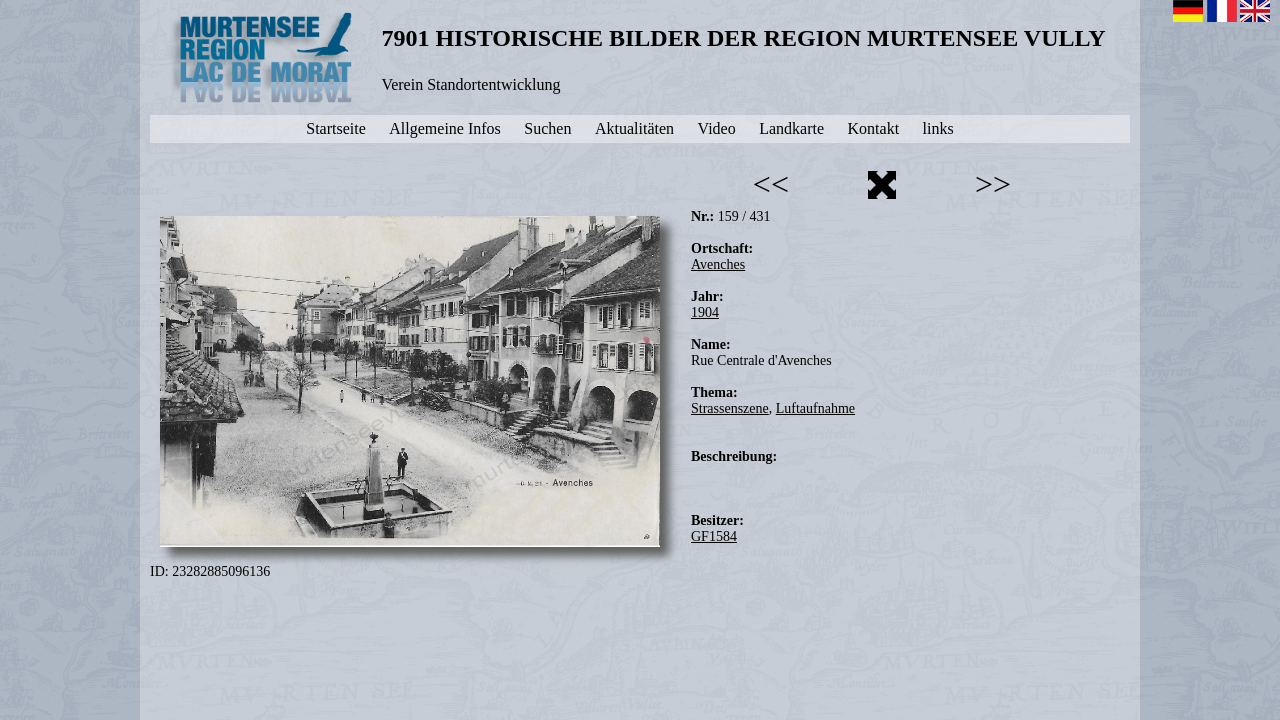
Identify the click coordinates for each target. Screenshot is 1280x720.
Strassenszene (730, 408)
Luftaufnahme (815, 408)
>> (993, 184)
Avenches (718, 264)
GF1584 (714, 536)
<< (771, 184)
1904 (705, 312)
